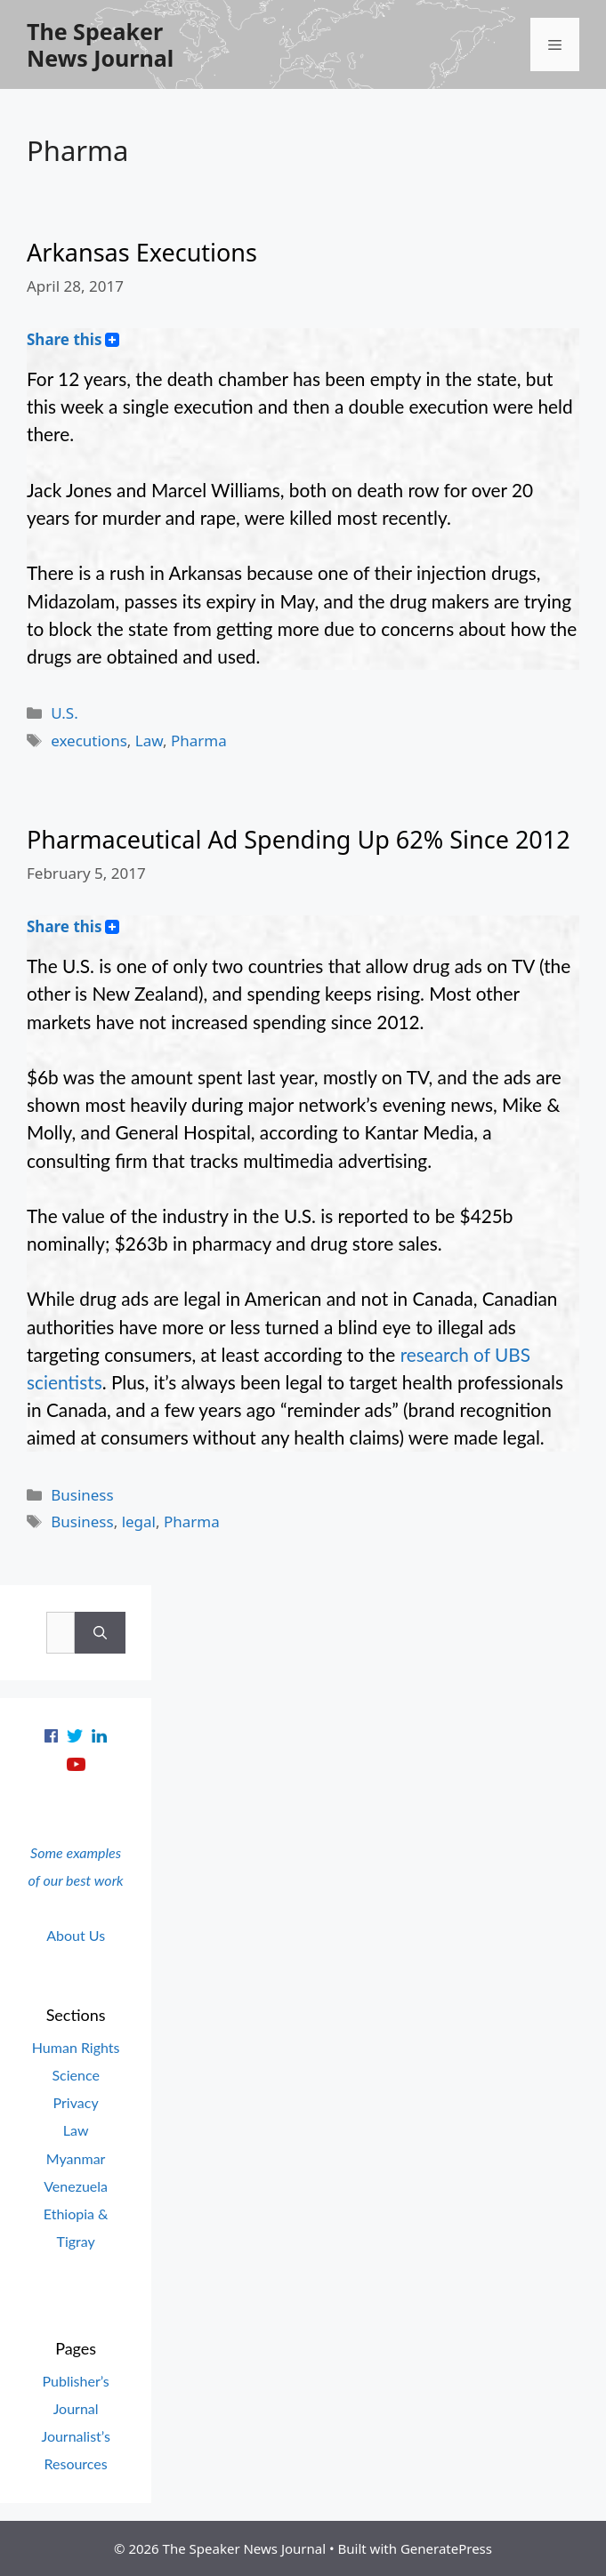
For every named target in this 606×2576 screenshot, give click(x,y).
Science (75, 2074)
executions (89, 740)
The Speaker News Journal (100, 44)
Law (149, 740)
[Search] (100, 1633)
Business (82, 1495)
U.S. (64, 713)
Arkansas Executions (142, 252)
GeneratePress (446, 2548)
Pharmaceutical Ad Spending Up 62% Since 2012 (298, 839)
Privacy (76, 2102)
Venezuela (76, 2186)
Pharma (199, 740)
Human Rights (76, 2047)
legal (139, 1521)
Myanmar (76, 2158)
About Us (75, 1935)
